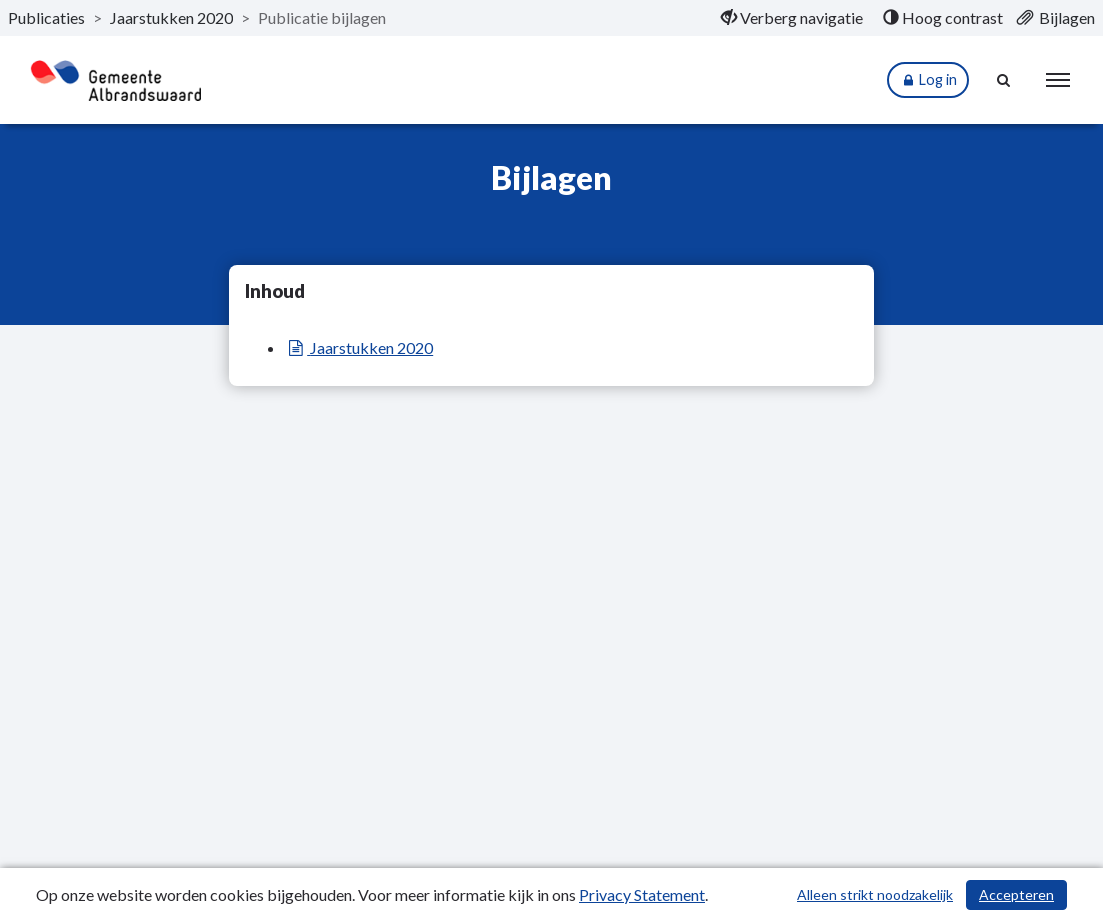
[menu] (1058, 80)
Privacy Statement (642, 894)
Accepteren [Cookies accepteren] (1016, 894)
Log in (928, 80)
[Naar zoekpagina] (1004, 80)
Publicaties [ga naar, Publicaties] (46, 17)
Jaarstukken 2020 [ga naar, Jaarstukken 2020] (171, 17)
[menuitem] (792, 18)
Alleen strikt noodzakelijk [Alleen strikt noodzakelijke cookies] (875, 894)
